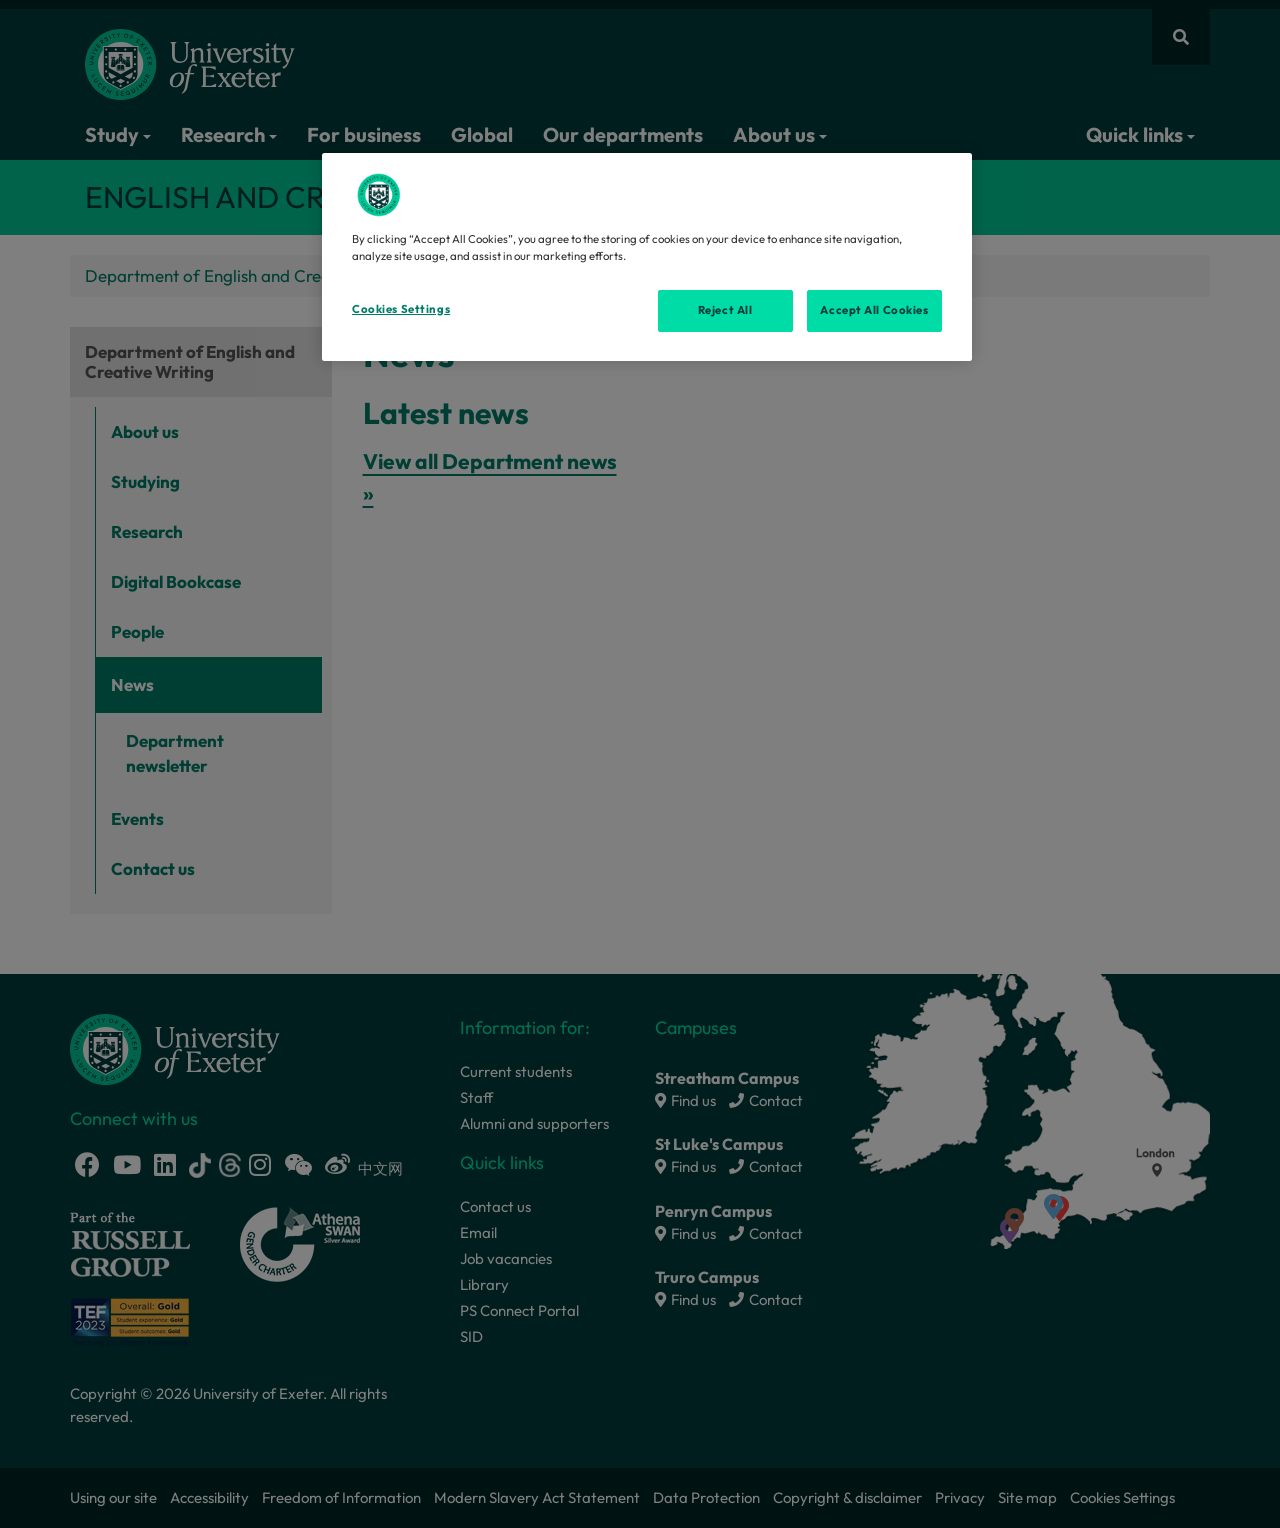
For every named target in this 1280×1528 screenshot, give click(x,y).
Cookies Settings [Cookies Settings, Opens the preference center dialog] (401, 309)
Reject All (725, 310)
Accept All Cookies (874, 310)
